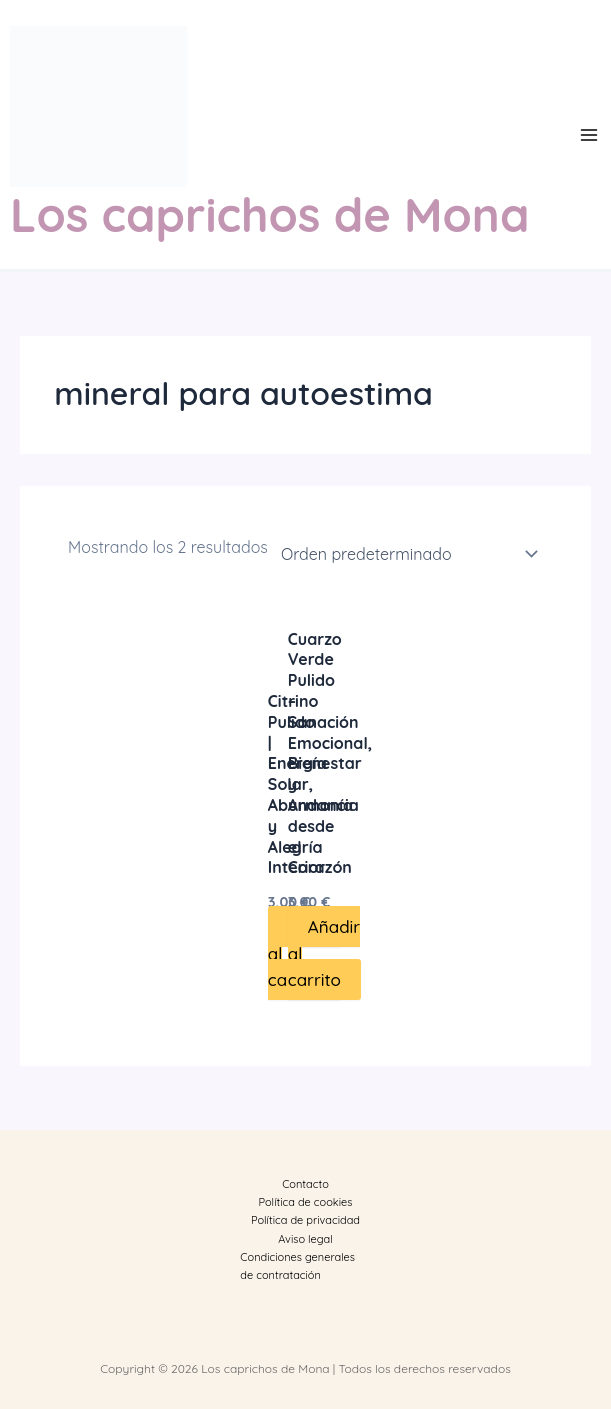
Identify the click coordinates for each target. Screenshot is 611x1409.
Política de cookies (306, 1202)
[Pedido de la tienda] (405, 554)
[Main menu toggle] (589, 135)
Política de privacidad (305, 1220)
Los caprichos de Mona (269, 214)
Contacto (305, 1184)
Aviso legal (305, 1239)
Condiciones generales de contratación (297, 1266)
